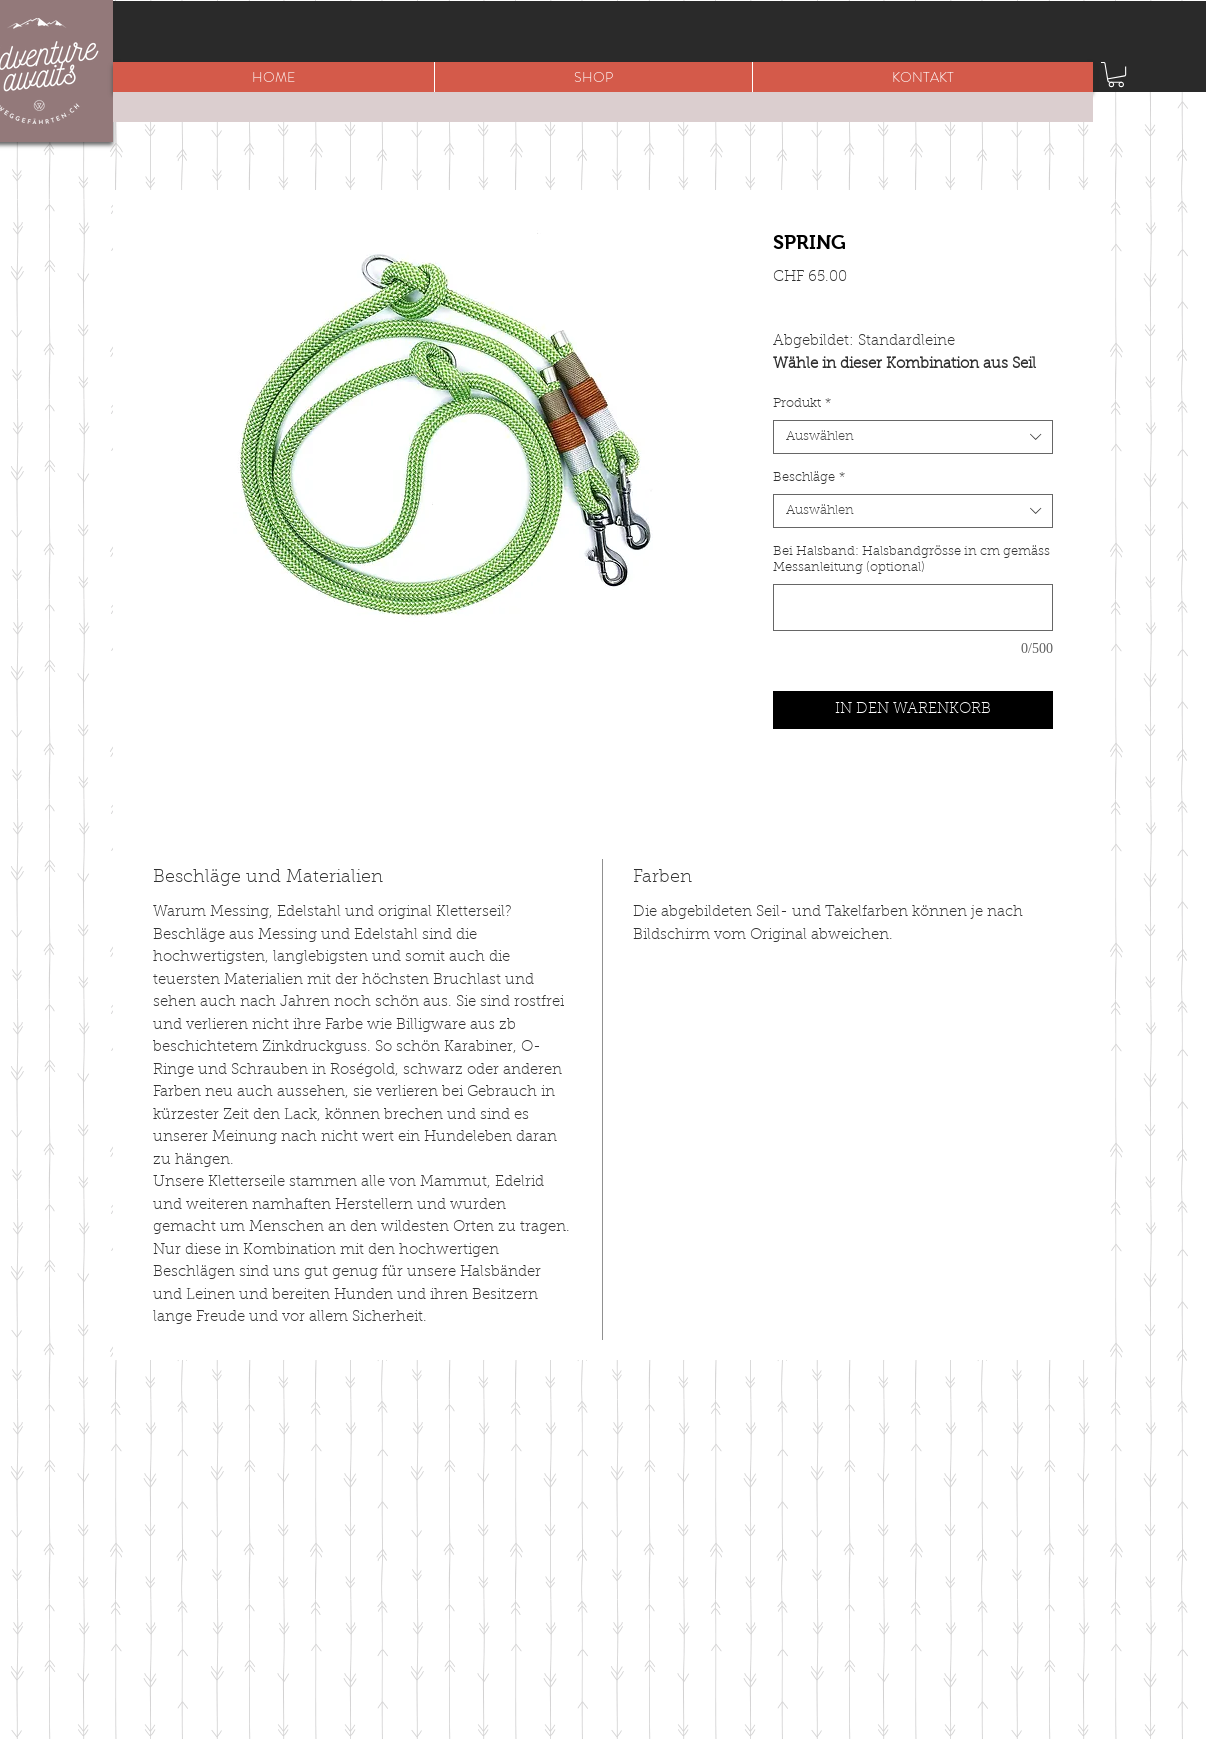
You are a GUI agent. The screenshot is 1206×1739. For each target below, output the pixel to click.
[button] (593, 77)
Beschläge (809, 477)
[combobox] (913, 437)
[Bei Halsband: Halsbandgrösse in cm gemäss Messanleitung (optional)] (913, 607)
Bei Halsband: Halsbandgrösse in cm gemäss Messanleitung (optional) (911, 559)
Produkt (802, 403)
